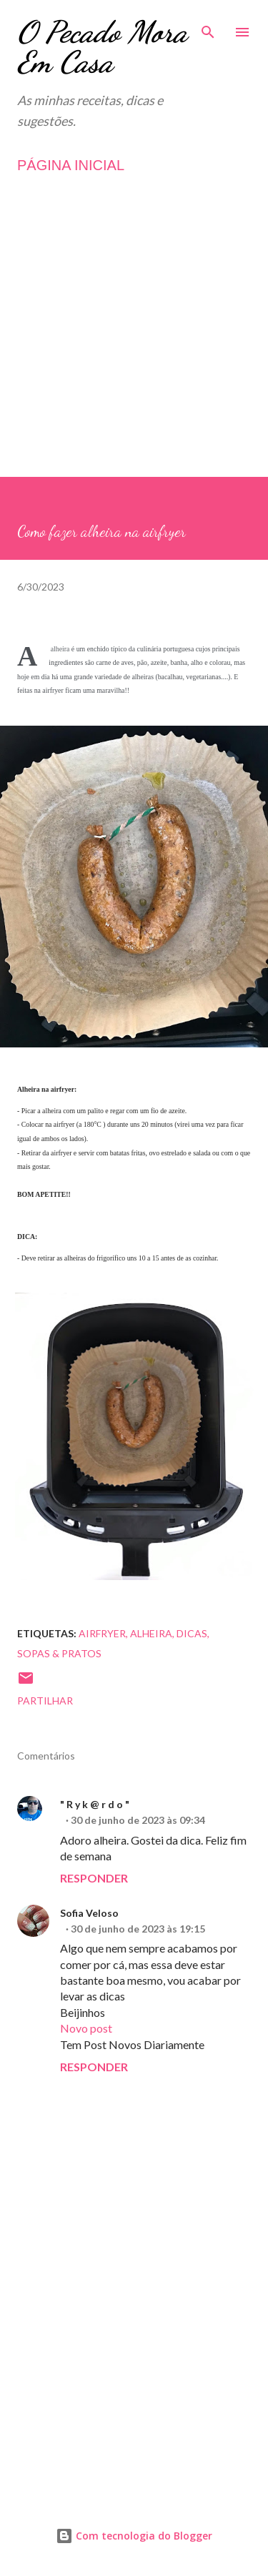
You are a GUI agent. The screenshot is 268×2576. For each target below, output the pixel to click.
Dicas (192, 1633)
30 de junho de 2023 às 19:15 (138, 1929)
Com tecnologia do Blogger (134, 2535)
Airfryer (102, 1633)
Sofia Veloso (89, 1913)
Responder (94, 1878)
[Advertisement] (134, 343)
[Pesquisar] (208, 25)
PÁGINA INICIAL (70, 165)
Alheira (151, 1633)
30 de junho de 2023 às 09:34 (138, 1820)
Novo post (86, 2028)
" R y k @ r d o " (94, 1804)
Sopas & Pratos (59, 1653)
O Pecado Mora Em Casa (102, 47)
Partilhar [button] (45, 1700)
